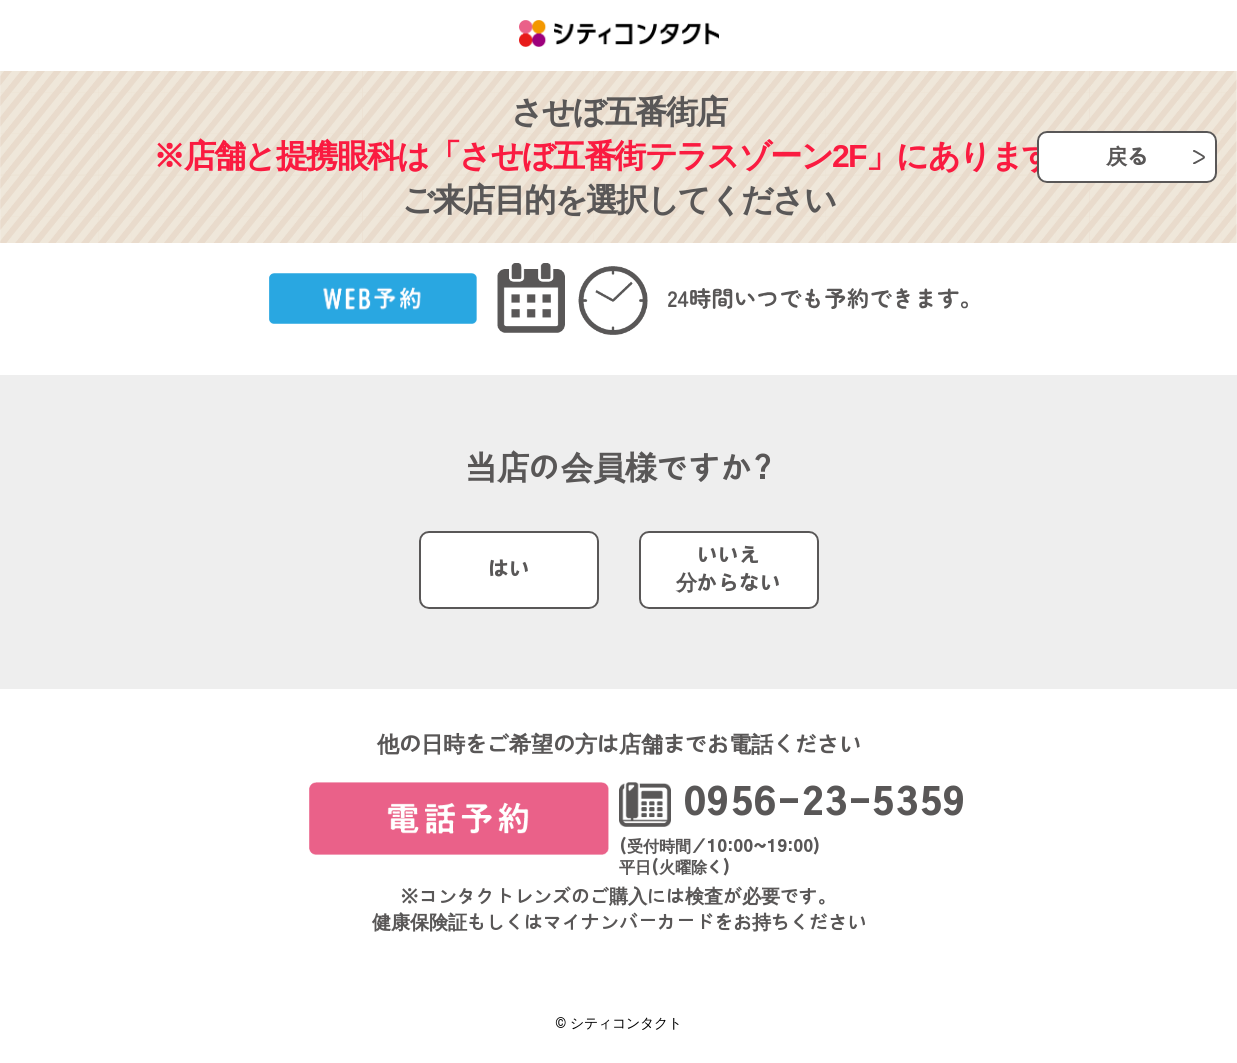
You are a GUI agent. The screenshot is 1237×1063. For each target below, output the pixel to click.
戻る (1127, 157)
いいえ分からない (728, 569)
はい (509, 569)
